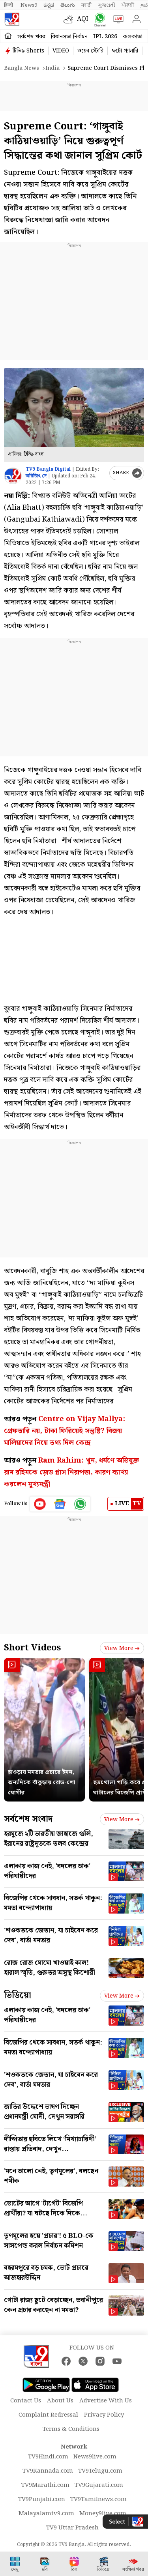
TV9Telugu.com (100, 2471)
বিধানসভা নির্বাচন (69, 36)
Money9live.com (102, 2513)
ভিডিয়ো (17, 1995)
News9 (29, 5)
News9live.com (94, 2457)
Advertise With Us (105, 2401)
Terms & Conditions (71, 2429)
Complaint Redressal (48, 2415)
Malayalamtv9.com (46, 2513)
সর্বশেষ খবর (31, 36)
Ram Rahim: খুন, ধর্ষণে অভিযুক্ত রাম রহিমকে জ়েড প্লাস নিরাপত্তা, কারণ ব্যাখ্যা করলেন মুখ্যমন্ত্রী (71, 1472)
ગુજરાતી (106, 5)
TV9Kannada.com (47, 2471)
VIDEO (60, 51)
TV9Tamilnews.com (98, 2499)
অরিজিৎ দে (36, 476)
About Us (60, 2401)
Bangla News (21, 68)
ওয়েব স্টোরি (90, 51)
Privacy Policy (104, 2415)
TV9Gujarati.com (99, 2485)
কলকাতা (132, 36)
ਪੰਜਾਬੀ (128, 5)
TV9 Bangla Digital (48, 469)
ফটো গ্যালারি (125, 51)
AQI (82, 19)
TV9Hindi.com (48, 2457)
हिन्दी (9, 5)
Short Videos (32, 1648)
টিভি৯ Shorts (28, 51)
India (52, 68)
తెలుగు (67, 5)
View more (122, 1648)
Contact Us (25, 2401)
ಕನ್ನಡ (48, 5)
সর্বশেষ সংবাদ (28, 1819)
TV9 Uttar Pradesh (72, 2528)
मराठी (86, 5)
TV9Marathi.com (45, 2485)
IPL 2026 (105, 36)
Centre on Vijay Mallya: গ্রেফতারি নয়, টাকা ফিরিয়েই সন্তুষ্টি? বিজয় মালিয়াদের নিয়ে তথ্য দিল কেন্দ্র (64, 1430)
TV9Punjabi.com (41, 2499)
